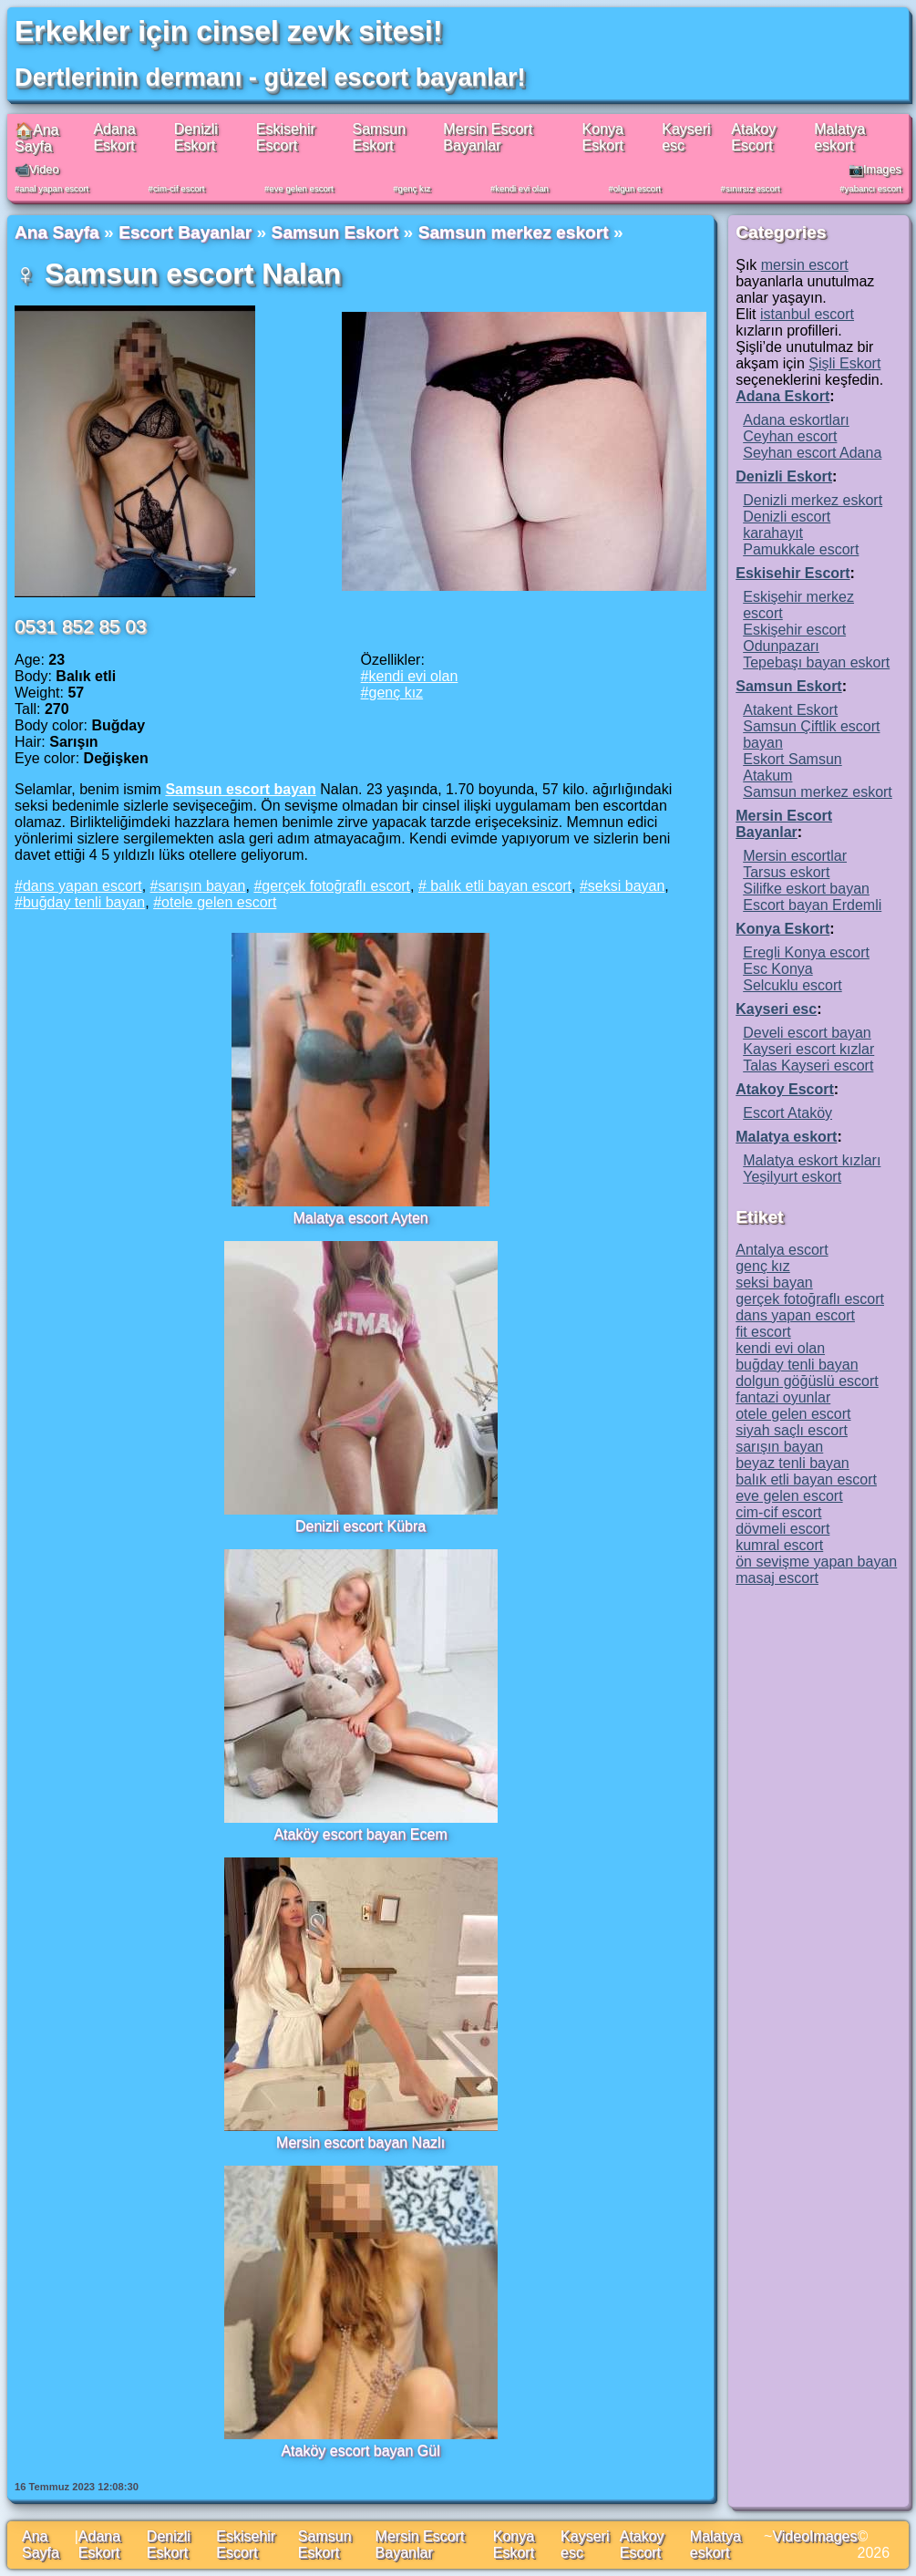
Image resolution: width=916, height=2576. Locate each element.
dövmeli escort (782, 1528)
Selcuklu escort (792, 985)
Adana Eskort (114, 137)
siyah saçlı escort (792, 1430)
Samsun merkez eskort (513, 232)
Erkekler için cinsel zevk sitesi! (229, 31)
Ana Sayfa (57, 232)
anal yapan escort (53, 188)
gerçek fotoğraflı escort (336, 886)
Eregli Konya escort (806, 952)
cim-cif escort (179, 188)
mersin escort (805, 265)
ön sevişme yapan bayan (816, 1561)
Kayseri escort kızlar (808, 1049)
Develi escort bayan (807, 1032)
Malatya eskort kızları (811, 1160)
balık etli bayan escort (499, 886)
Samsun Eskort (379, 137)
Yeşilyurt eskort (792, 1177)
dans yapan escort (82, 886)
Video (790, 2536)
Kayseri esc (776, 1009)
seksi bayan (626, 886)
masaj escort (777, 1578)
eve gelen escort (301, 188)
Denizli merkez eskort (812, 500)
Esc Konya (777, 969)
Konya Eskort (602, 137)
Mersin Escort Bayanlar (487, 137)
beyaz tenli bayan (792, 1463)
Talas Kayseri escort (808, 1065)
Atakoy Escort (753, 137)
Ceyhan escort (790, 436)
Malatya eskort (839, 137)
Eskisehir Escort (285, 137)
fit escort (763, 1332)
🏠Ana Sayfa (36, 138)
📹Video (37, 169)
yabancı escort (873, 188)
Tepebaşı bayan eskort (816, 662)
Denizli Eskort (196, 137)
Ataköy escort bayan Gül (360, 2450)
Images (833, 2536)
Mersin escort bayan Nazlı (360, 2142)
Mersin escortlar (795, 856)
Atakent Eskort (790, 710)
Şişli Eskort (844, 363)
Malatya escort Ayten (360, 1218)
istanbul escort (807, 314)
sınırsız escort (753, 188)
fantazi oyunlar (783, 1397)
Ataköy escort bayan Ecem (360, 1834)
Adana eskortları (796, 420)
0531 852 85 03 (81, 626)
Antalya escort (782, 1249)
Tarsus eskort (786, 872)
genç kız (414, 188)
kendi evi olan (522, 188)
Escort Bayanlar (185, 232)
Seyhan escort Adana (812, 452)
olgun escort (637, 188)
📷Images (875, 169)
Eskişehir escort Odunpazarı (794, 638)
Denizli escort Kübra (360, 1526)
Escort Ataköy (787, 1113)
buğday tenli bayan (84, 902)
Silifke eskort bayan (806, 888)
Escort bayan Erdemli (812, 905)
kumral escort (779, 1545)
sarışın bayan (201, 886)
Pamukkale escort (801, 549)
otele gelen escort (218, 902)
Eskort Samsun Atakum (792, 767)
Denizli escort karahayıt (786, 525)
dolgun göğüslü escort (807, 1381)
